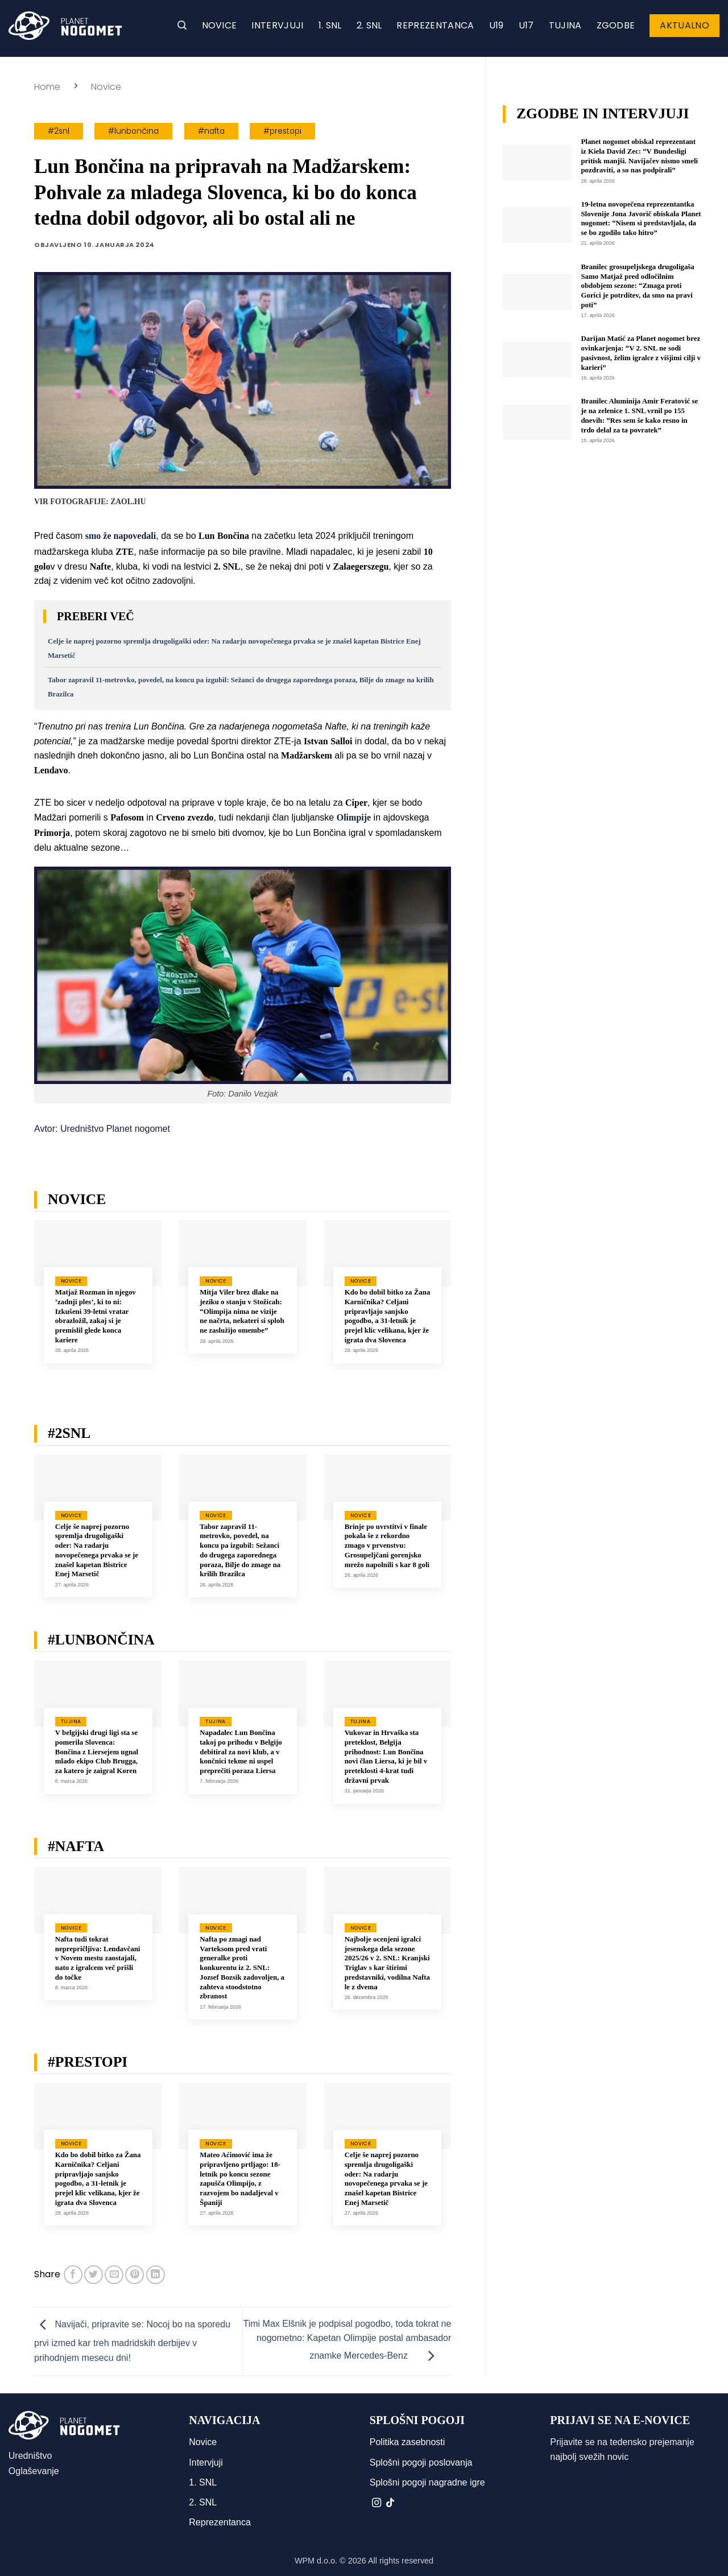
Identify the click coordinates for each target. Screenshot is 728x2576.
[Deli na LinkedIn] (155, 2274)
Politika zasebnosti (407, 2442)
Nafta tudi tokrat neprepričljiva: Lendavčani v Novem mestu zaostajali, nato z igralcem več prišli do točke (97, 1958)
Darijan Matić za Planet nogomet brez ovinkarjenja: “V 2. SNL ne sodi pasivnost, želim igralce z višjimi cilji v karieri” (641, 353)
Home (47, 86)
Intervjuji (277, 25)
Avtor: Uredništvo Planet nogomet (102, 1129)
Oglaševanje (34, 2471)
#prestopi (282, 131)
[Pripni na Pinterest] (134, 2274)
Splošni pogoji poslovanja (421, 2462)
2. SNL (369, 25)
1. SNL (330, 25)
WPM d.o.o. (316, 2560)
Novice (219, 25)
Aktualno (684, 25)
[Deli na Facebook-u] (73, 2274)
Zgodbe (616, 25)
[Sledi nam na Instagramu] (376, 2503)
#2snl (58, 131)
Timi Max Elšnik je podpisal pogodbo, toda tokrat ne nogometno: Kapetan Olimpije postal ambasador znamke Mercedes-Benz (347, 2340)
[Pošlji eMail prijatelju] (114, 2274)
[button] (182, 25)
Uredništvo (30, 2455)
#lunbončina (133, 131)
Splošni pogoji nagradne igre (427, 2482)
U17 (526, 25)
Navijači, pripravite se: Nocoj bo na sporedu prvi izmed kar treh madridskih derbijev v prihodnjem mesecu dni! (132, 2341)
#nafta (211, 131)
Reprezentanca (435, 25)
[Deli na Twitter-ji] (93, 2274)
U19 (496, 25)
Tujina (565, 25)
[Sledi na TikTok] (390, 2503)
